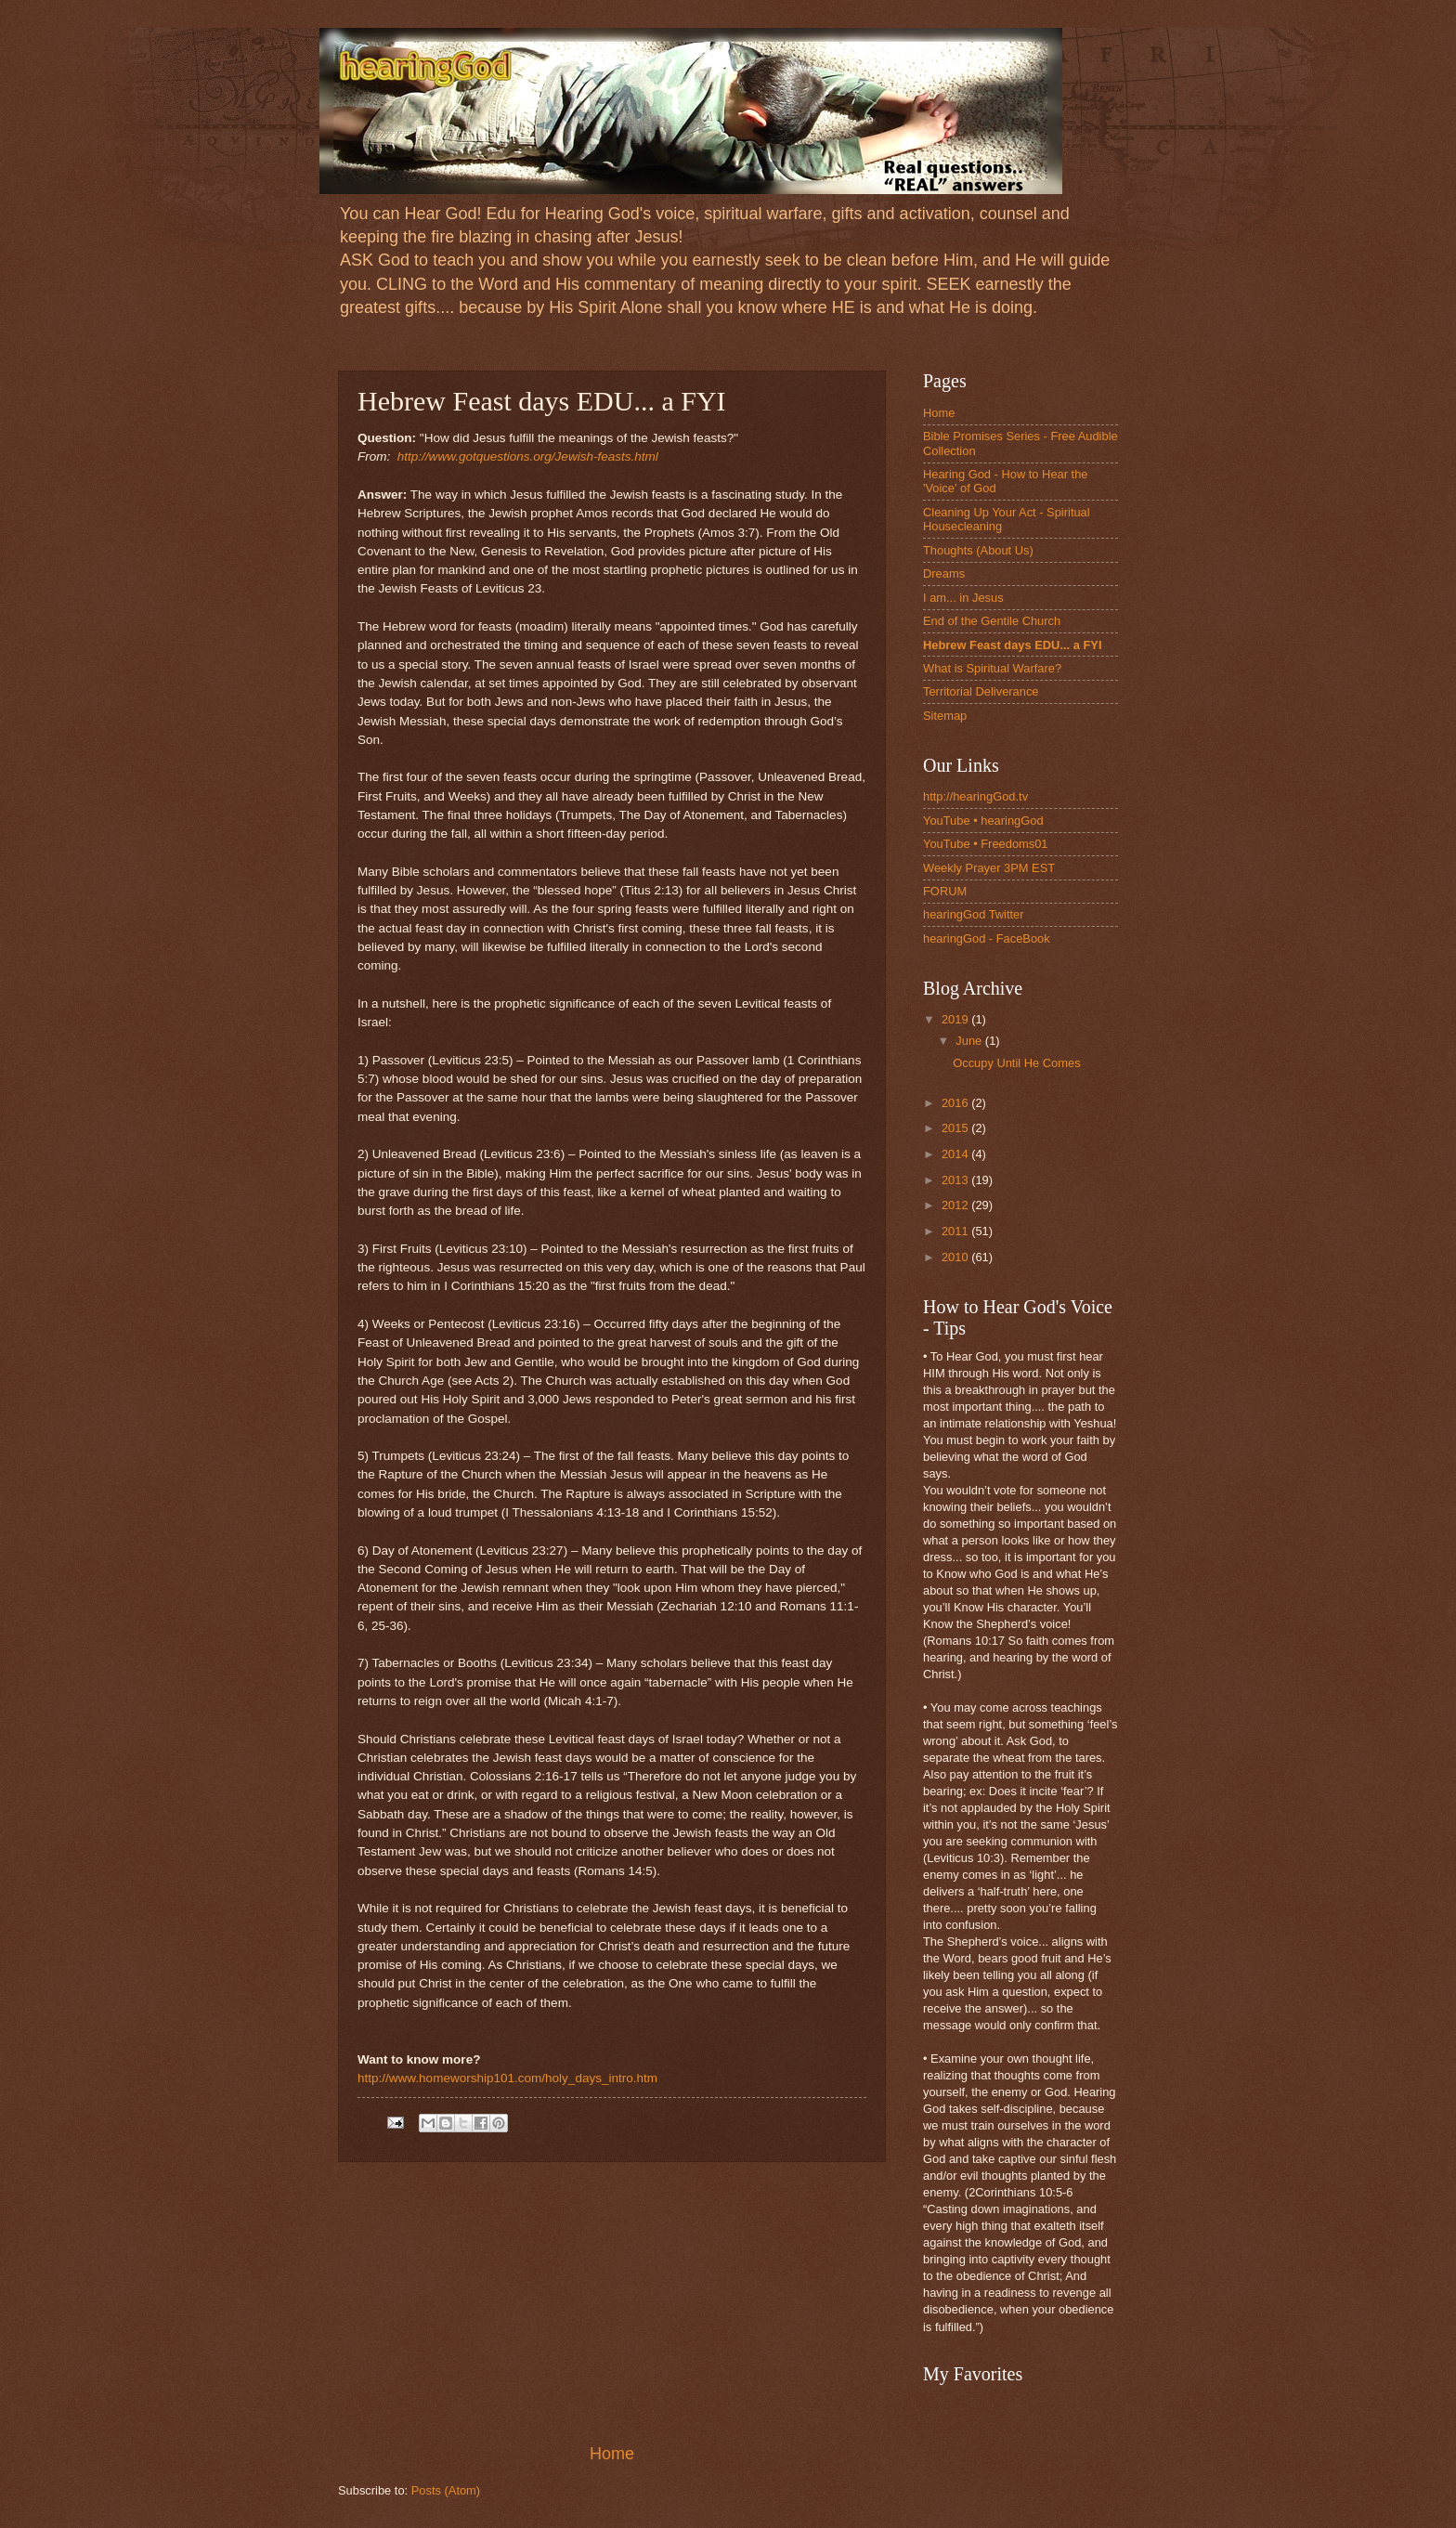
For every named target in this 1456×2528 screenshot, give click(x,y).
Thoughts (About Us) (978, 550)
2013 (956, 1180)
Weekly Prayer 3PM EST (989, 868)
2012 (956, 1205)
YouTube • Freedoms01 (985, 844)
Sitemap (945, 716)
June (970, 1041)
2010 (956, 1257)
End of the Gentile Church (991, 621)
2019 (956, 1019)
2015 (956, 1128)
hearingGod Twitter (973, 914)
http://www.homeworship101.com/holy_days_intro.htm (507, 2078)
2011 (956, 1231)
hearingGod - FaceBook (986, 938)
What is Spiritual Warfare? (992, 668)
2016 (956, 1103)
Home (612, 2453)
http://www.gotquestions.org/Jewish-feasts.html (527, 456)
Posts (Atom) (445, 2490)
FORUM (945, 891)
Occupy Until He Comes (1016, 1063)
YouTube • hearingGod (983, 820)
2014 (956, 1154)
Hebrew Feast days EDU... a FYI (1012, 645)
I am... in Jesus (963, 598)
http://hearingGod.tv (975, 796)
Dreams (944, 573)
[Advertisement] (612, 2302)
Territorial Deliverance (981, 691)
